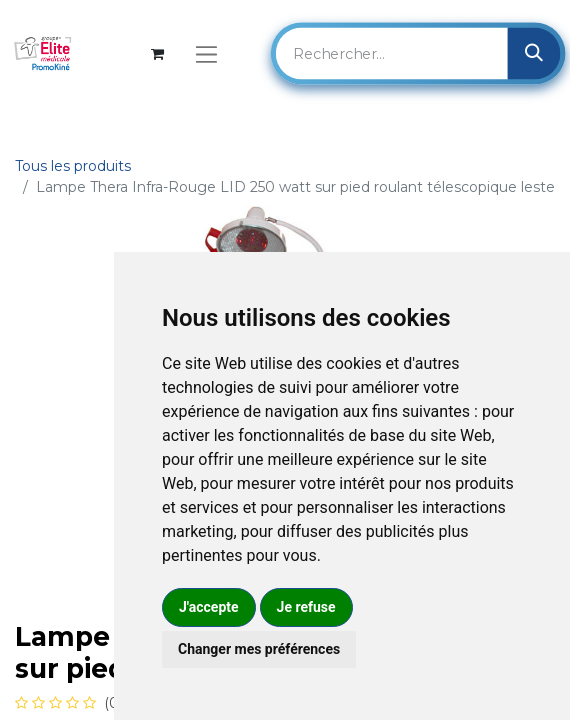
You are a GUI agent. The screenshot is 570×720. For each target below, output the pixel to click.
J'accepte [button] (209, 607)
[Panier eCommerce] (157, 53)
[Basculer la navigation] (206, 53)
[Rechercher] (533, 53)
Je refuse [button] (306, 607)
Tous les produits (73, 166)
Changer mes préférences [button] (259, 649)
